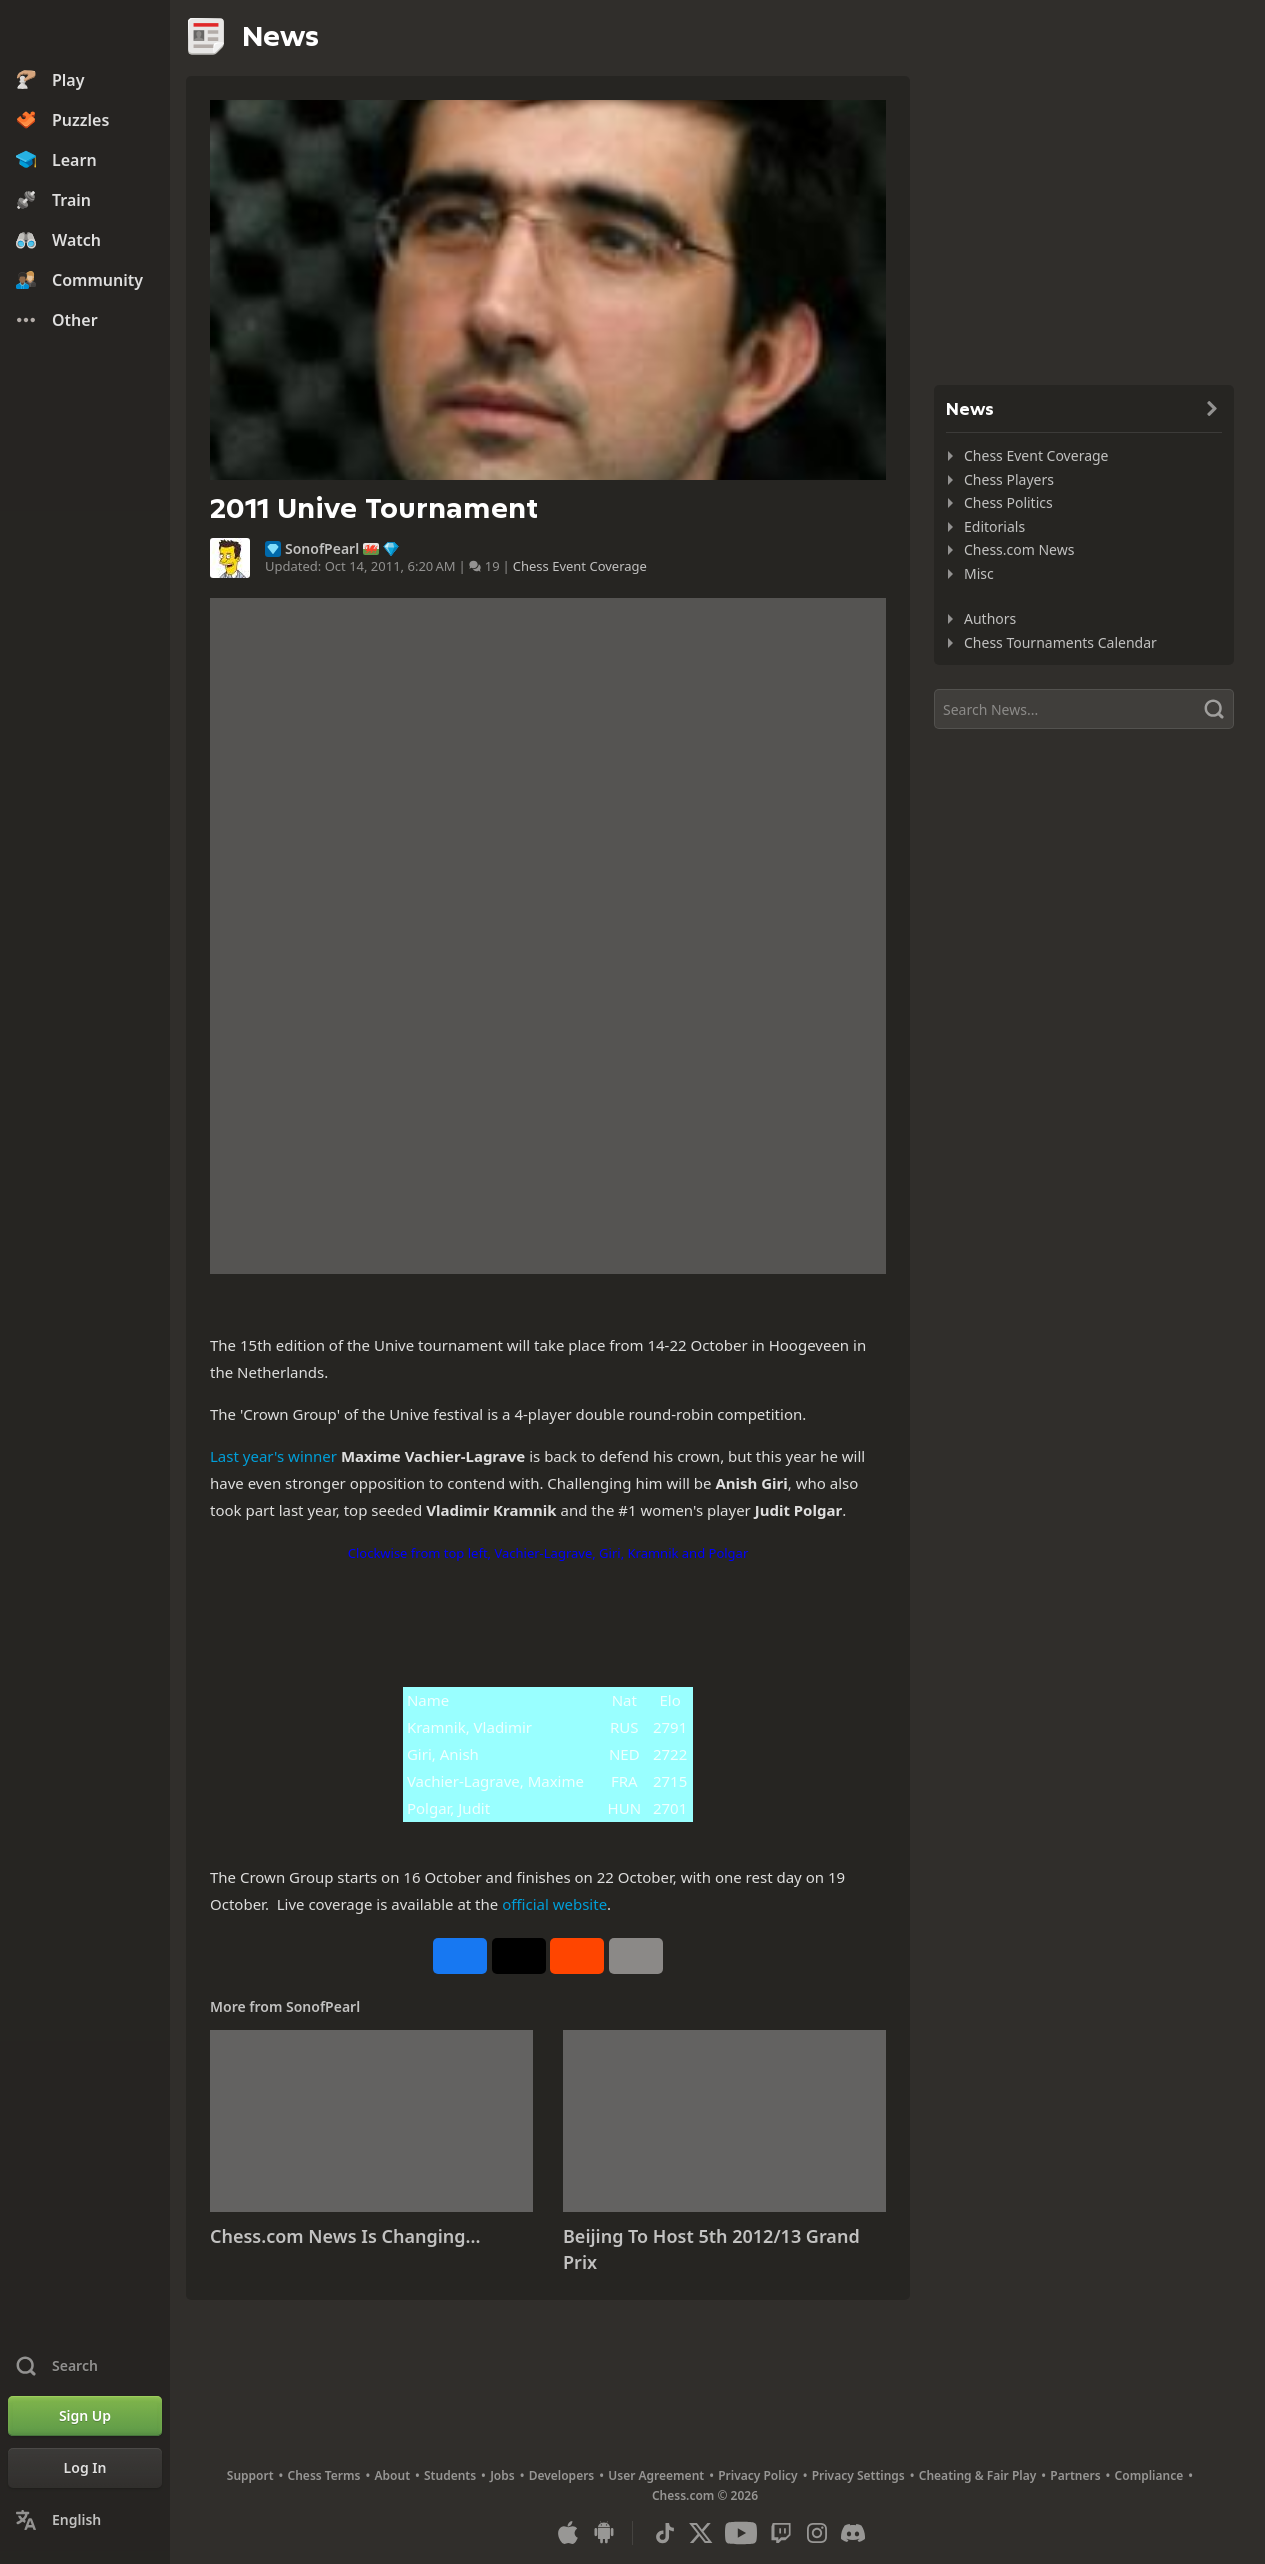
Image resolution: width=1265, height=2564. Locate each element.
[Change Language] (85, 2520)
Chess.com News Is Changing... (345, 2236)
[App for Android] (604, 2533)
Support (250, 2475)
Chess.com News (1019, 549)
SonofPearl (322, 549)
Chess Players (1009, 479)
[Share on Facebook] (460, 1956)
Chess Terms (324, 2475)
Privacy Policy (757, 2475)
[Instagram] (817, 2533)
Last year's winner (273, 1456)
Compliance (1149, 2475)
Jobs (502, 2475)
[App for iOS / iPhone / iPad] (568, 2533)
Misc (979, 573)
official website (554, 1904)
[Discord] (853, 2533)
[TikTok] (665, 2533)
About (393, 2475)
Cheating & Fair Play (978, 2475)
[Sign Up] (85, 2416)
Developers (562, 2475)
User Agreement (656, 2475)
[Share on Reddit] (577, 1956)
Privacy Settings (858, 2475)
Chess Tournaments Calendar (1060, 642)
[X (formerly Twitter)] (701, 2533)
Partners (1075, 2475)
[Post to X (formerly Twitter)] (519, 1956)
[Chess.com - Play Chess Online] (85, 34)
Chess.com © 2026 (705, 2495)
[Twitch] (781, 2533)
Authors (990, 618)
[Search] (1084, 709)
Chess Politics (1008, 502)
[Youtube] (741, 2533)
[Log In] (85, 2468)
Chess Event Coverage (580, 566)
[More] (636, 1956)
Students (450, 2475)
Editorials (994, 526)
